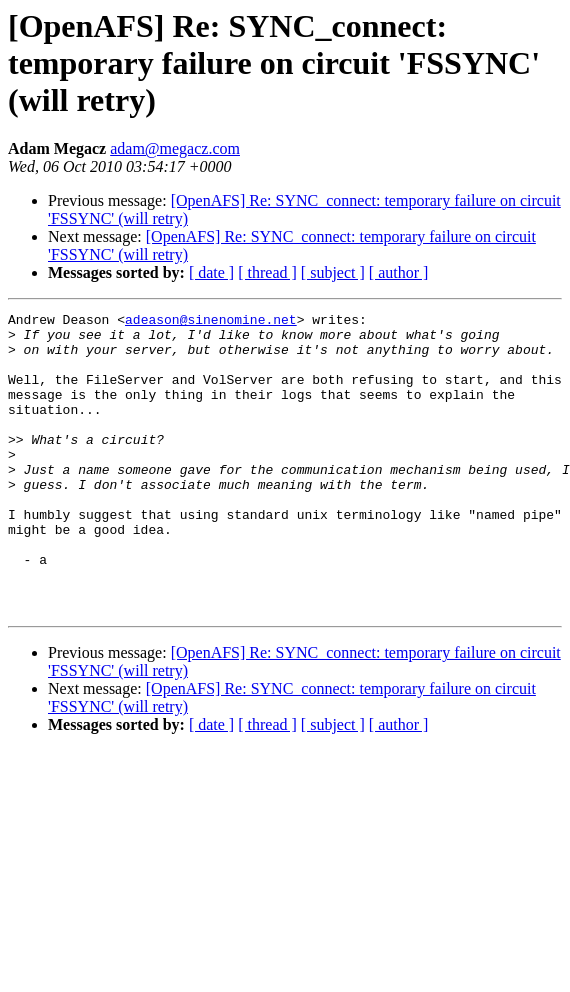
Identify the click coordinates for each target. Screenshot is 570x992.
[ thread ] (267, 272)
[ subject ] (333, 272)
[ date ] (211, 272)
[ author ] (399, 272)
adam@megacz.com (175, 148)
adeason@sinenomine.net (211, 322)
